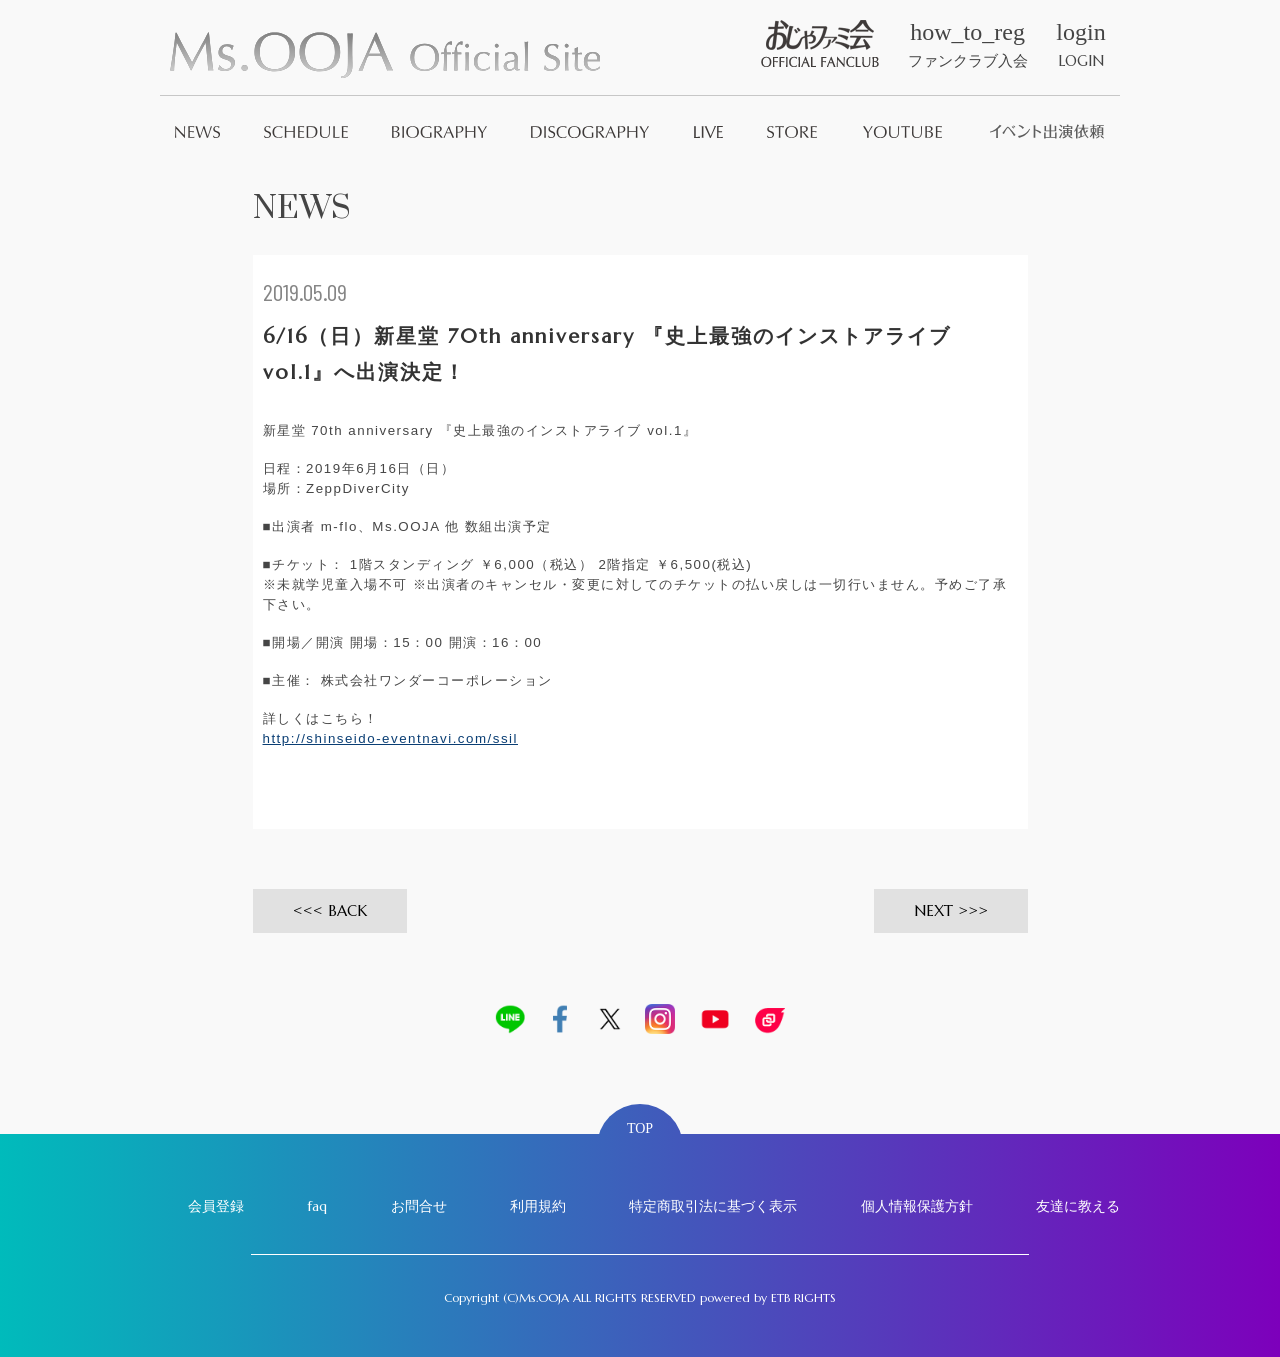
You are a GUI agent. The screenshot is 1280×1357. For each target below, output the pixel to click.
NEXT (933, 910)
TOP (640, 1128)
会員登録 (216, 1206)
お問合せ (419, 1206)
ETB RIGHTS (803, 1297)
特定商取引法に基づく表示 (713, 1206)
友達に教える (1078, 1206)
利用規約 (538, 1206)
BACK (347, 910)
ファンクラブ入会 (968, 45)
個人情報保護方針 (917, 1206)
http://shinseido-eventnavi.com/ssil (390, 738)
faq (317, 1206)
